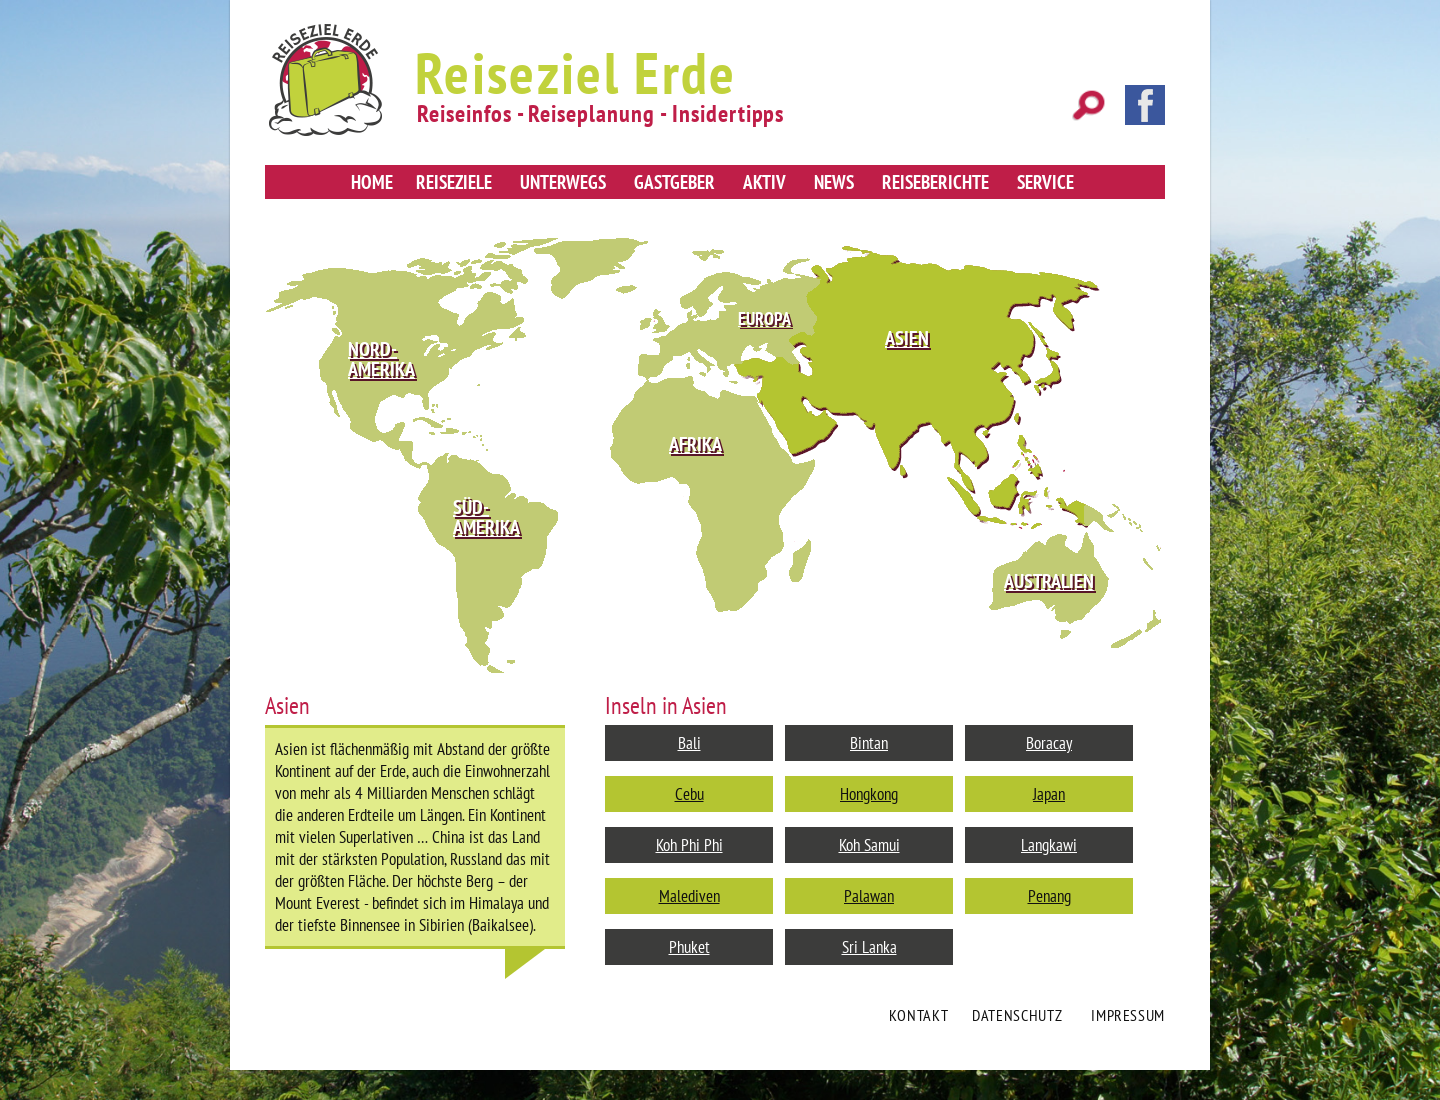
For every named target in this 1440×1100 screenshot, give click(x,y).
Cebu (689, 794)
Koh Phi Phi (689, 845)
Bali (689, 743)
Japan (1049, 794)
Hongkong (869, 794)
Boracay (1049, 743)
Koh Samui (869, 845)
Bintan (869, 743)
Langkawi (1049, 845)
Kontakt (918, 1015)
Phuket (689, 947)
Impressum (1128, 1015)
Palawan (869, 896)
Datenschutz (1017, 1015)
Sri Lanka (869, 947)
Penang (1049, 896)
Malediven (689, 896)
